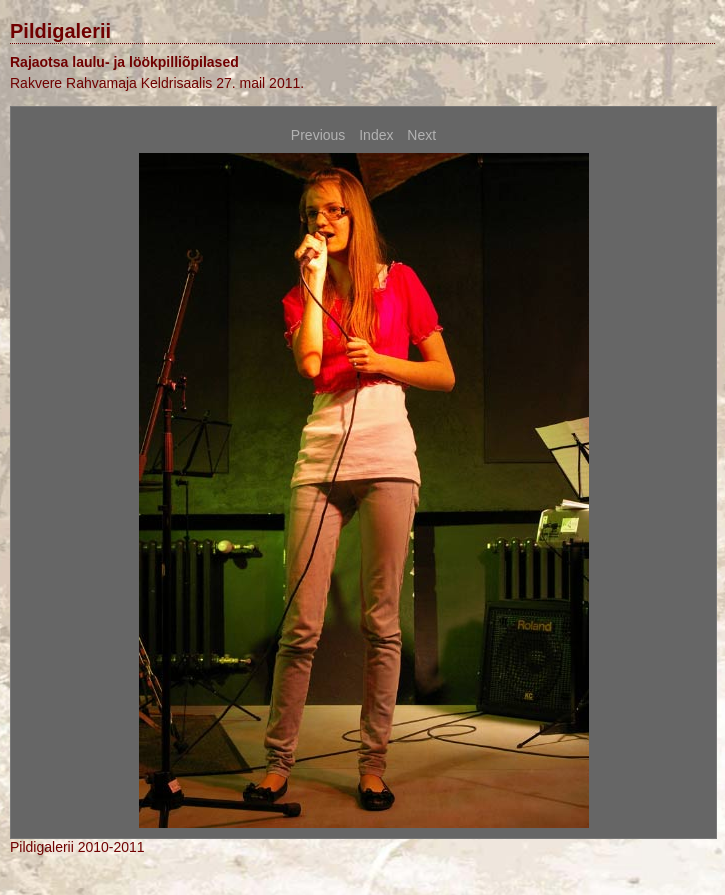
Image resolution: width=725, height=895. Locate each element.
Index (376, 135)
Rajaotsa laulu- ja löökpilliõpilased (124, 62)
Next (421, 135)
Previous (318, 135)
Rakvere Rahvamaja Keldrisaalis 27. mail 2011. (157, 83)
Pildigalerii (60, 31)
